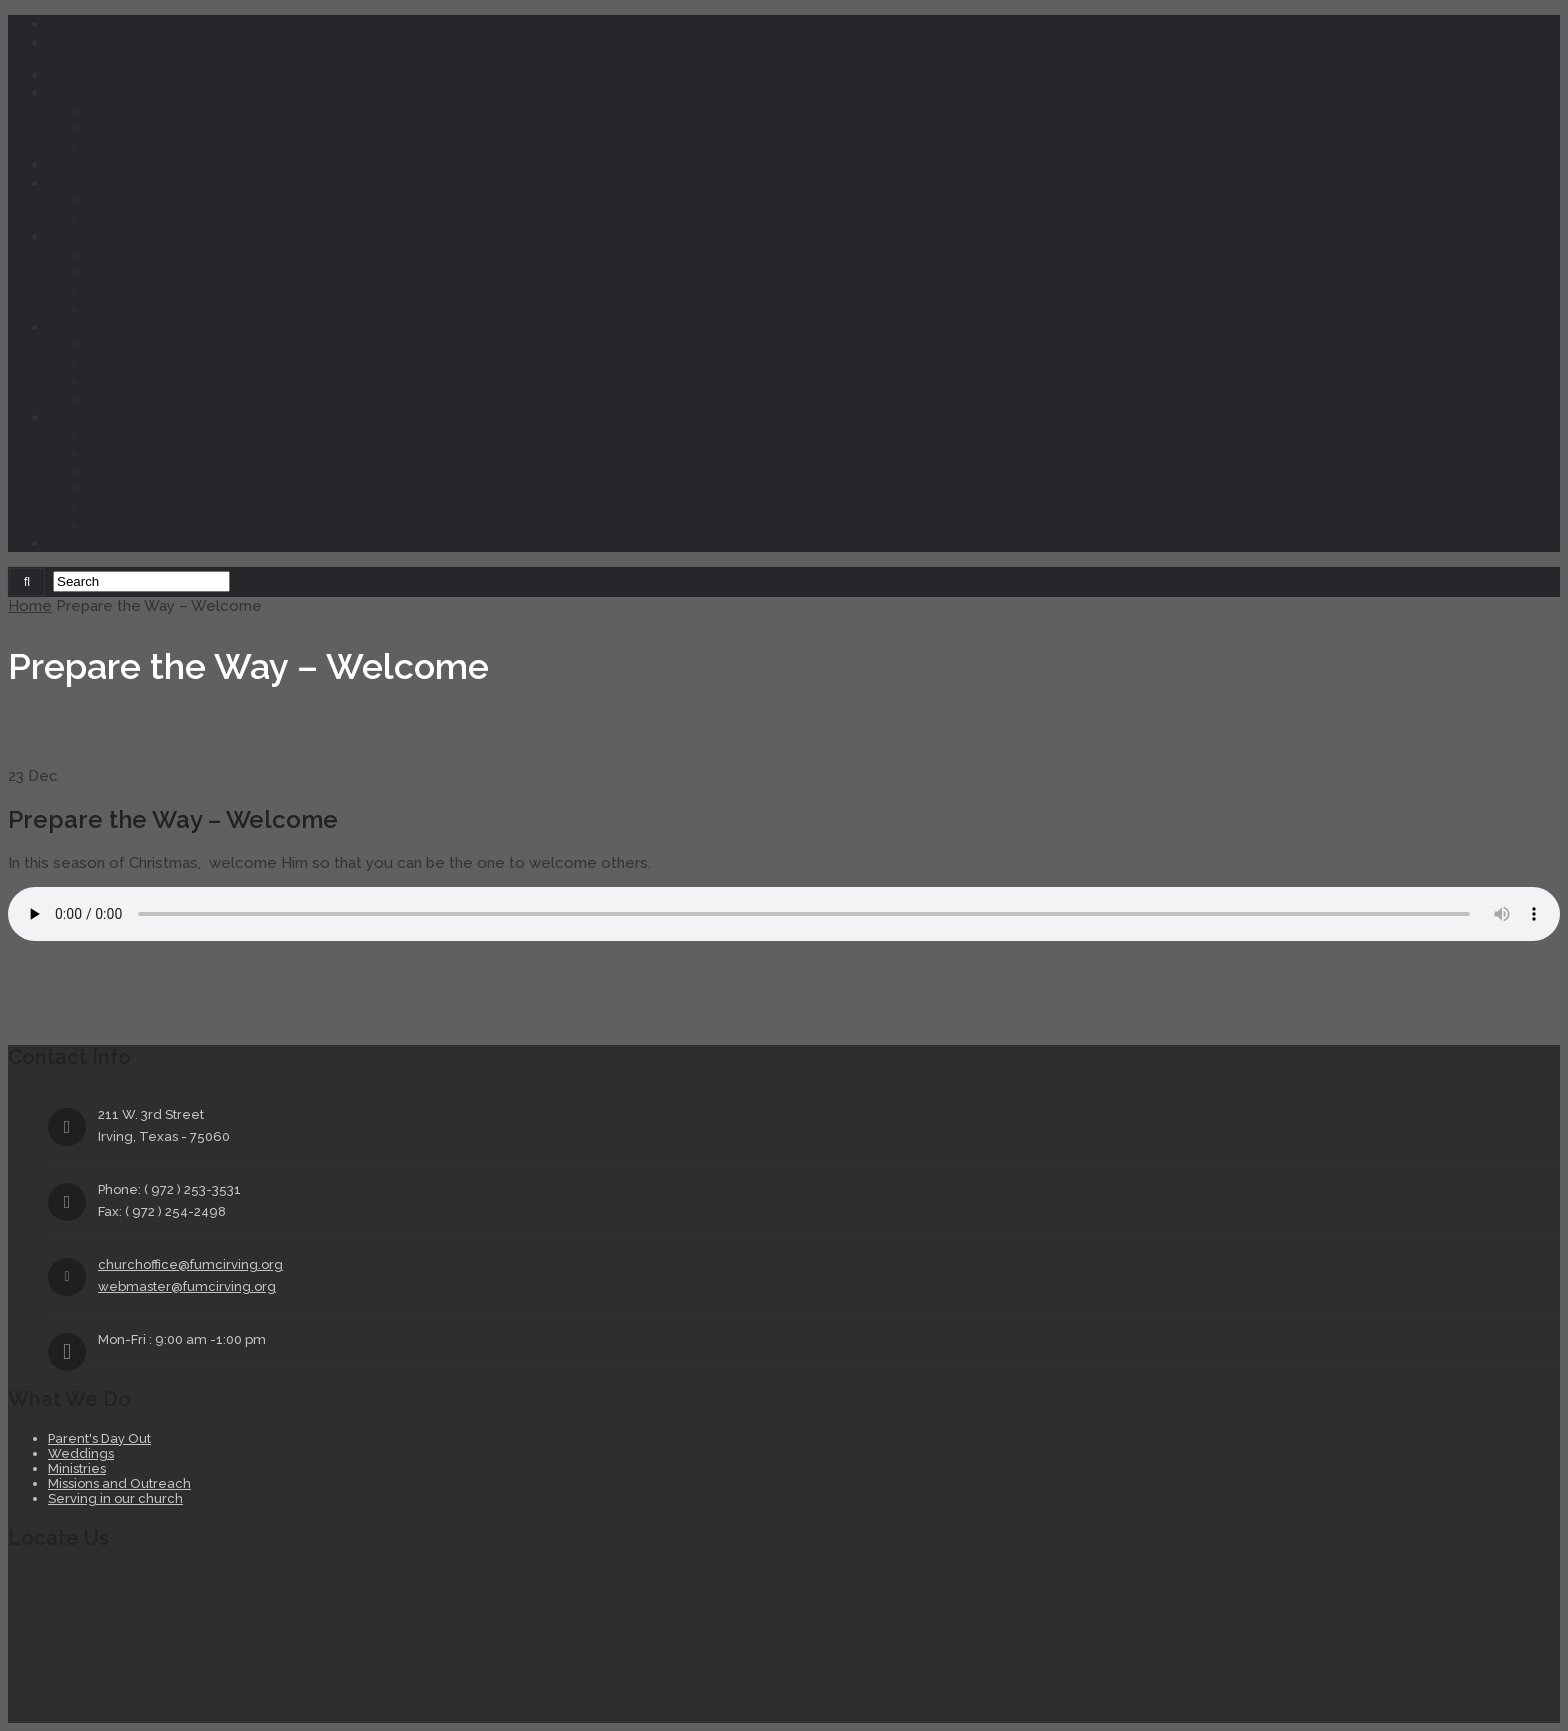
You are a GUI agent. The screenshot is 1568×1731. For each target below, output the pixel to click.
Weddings (123, 363)
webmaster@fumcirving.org (187, 1286)
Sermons (79, 165)
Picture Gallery (141, 471)
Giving (70, 543)
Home (69, 75)
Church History (140, 489)
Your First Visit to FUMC (171, 129)
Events (71, 183)
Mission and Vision (151, 435)
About (70, 417)
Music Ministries (144, 309)
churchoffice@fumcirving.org (190, 1264)
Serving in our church (115, 1498)
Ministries (79, 237)
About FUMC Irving (154, 147)
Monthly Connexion (156, 453)
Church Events (139, 201)
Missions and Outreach (168, 381)
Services (77, 327)
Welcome (82, 93)
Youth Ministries (144, 273)
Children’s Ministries (156, 255)
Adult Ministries (142, 291)
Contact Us (128, 525)
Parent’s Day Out (147, 345)
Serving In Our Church (163, 399)
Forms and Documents (169, 507)
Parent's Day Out (99, 1438)
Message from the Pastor (179, 111)
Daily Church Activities (166, 219)
